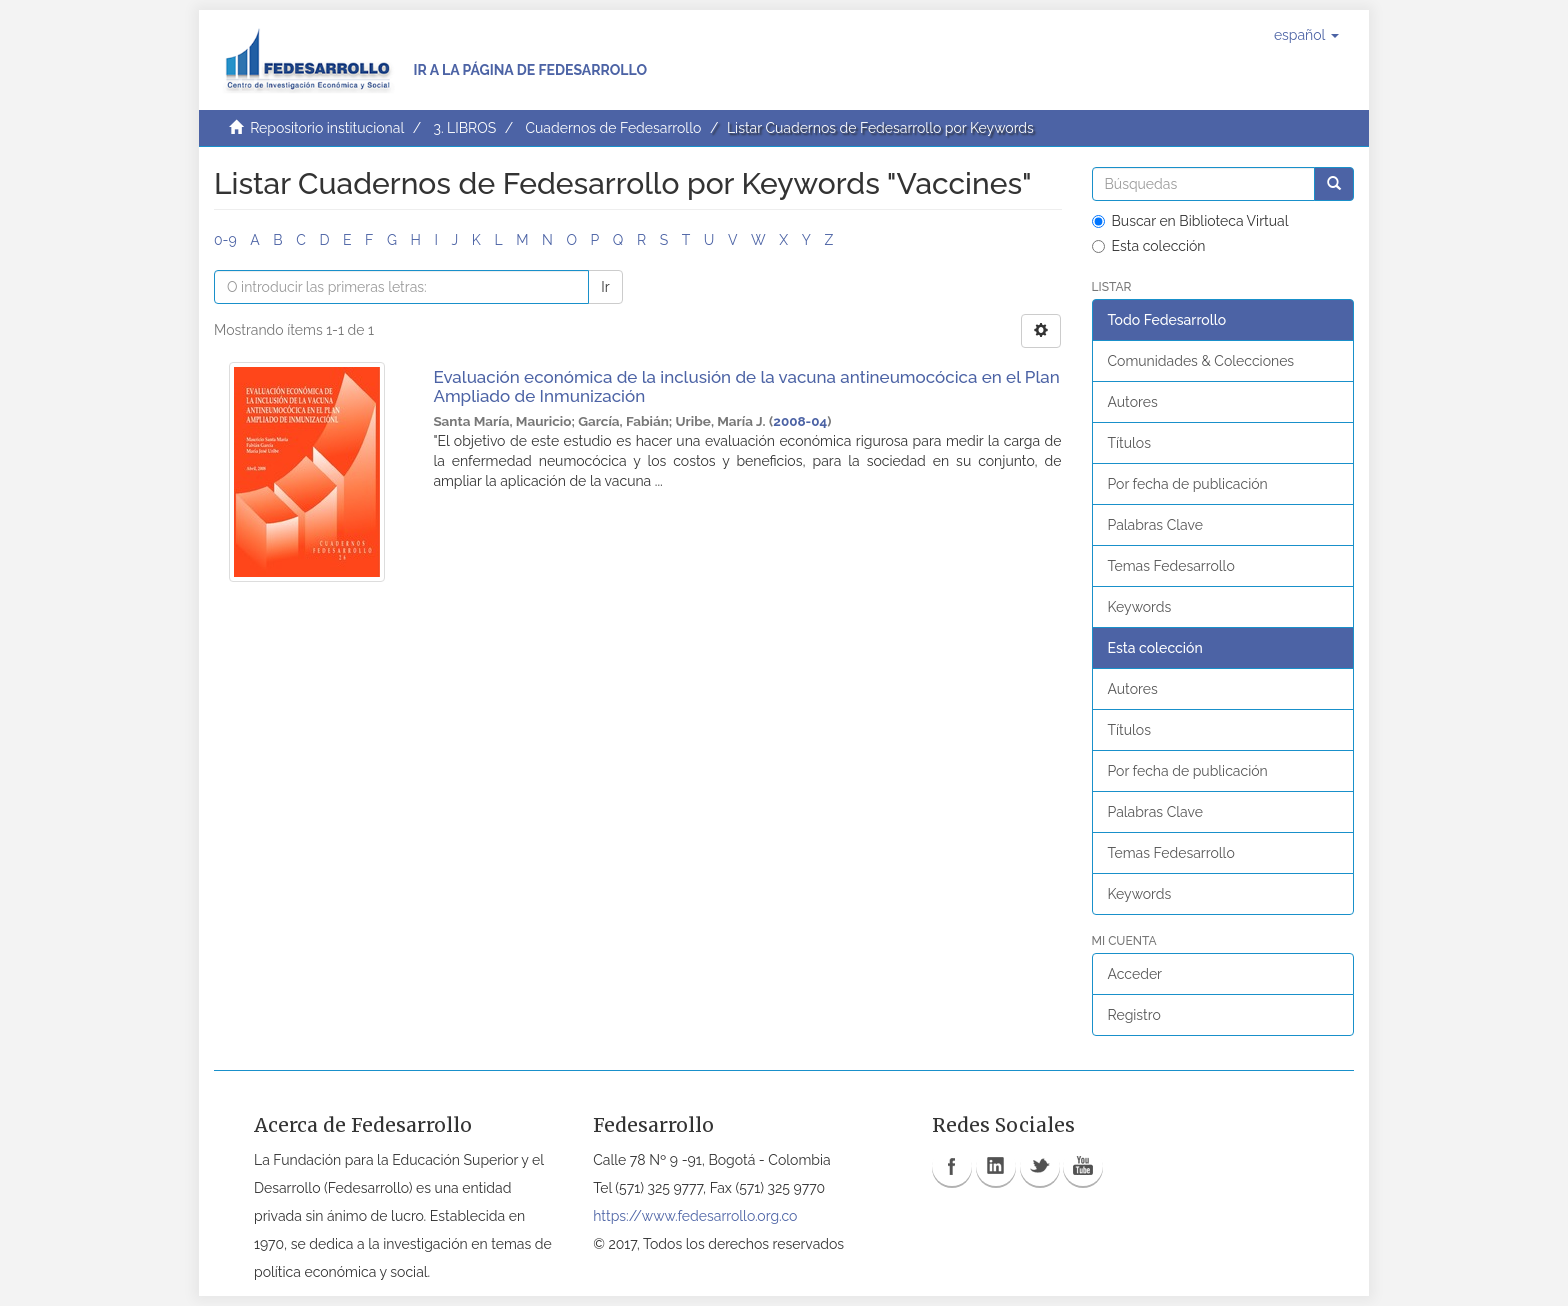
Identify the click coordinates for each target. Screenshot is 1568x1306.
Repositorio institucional (327, 128)
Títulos (1129, 443)
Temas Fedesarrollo (1171, 566)
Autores (1133, 402)
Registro (1134, 1015)
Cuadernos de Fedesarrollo (613, 128)
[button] (1306, 35)
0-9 (225, 240)
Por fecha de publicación (1188, 484)
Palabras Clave (1155, 525)
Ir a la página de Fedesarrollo (530, 70)
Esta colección (1149, 246)
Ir (605, 287)
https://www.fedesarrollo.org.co (695, 1216)
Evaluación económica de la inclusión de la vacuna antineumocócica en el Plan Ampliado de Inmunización (746, 386)
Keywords (1140, 607)
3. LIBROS (464, 128)
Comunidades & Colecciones (1201, 361)
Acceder (1135, 974)
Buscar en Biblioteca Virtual (1190, 221)
